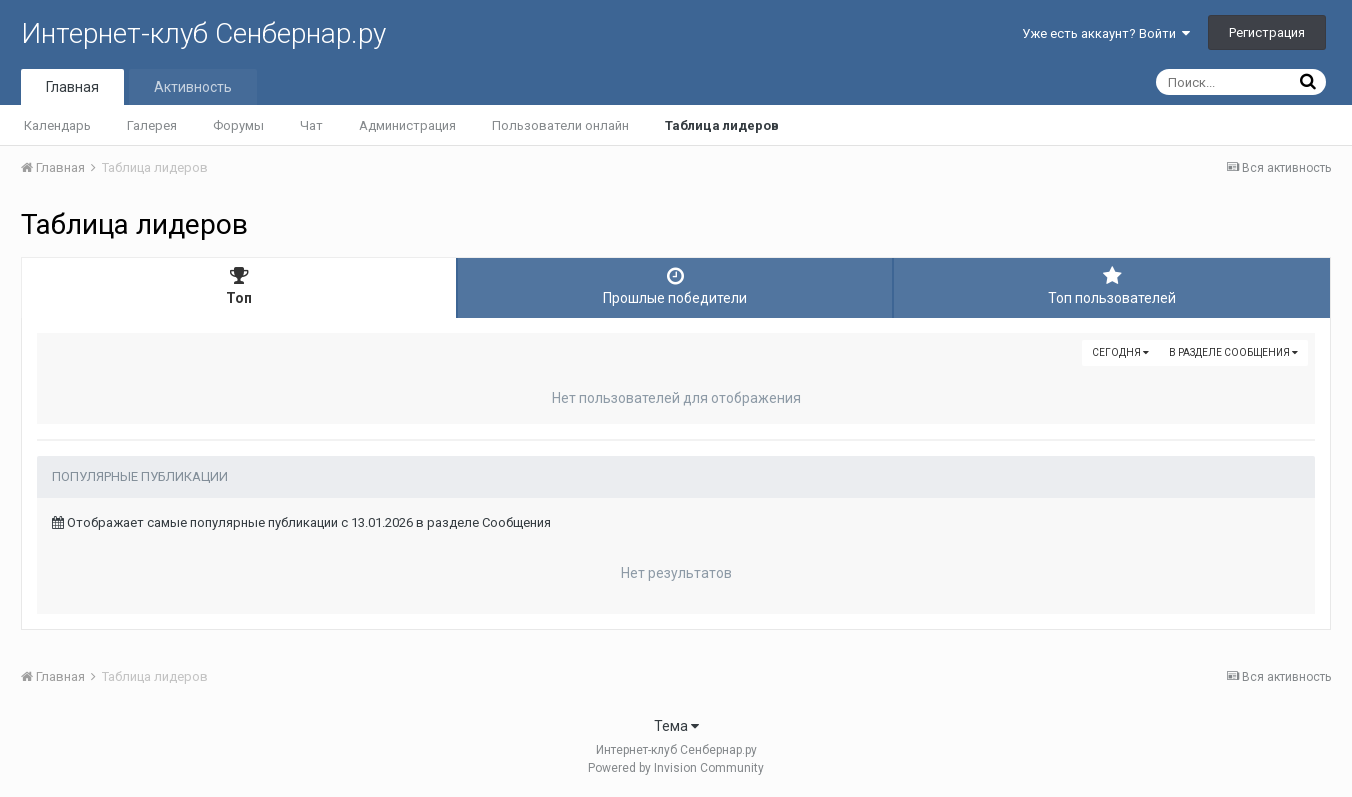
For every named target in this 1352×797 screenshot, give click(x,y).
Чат (311, 125)
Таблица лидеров (722, 125)
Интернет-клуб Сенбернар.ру (203, 33)
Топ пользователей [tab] (1112, 286)
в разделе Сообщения (1233, 352)
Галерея (152, 125)
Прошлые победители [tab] (675, 286)
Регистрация (1267, 32)
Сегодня (1120, 352)
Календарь (57, 125)
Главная (72, 87)
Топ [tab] (239, 286)
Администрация (407, 125)
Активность (193, 87)
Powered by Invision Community (676, 768)
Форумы (238, 125)
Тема (676, 726)
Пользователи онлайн (560, 125)
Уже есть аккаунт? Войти (1106, 33)
